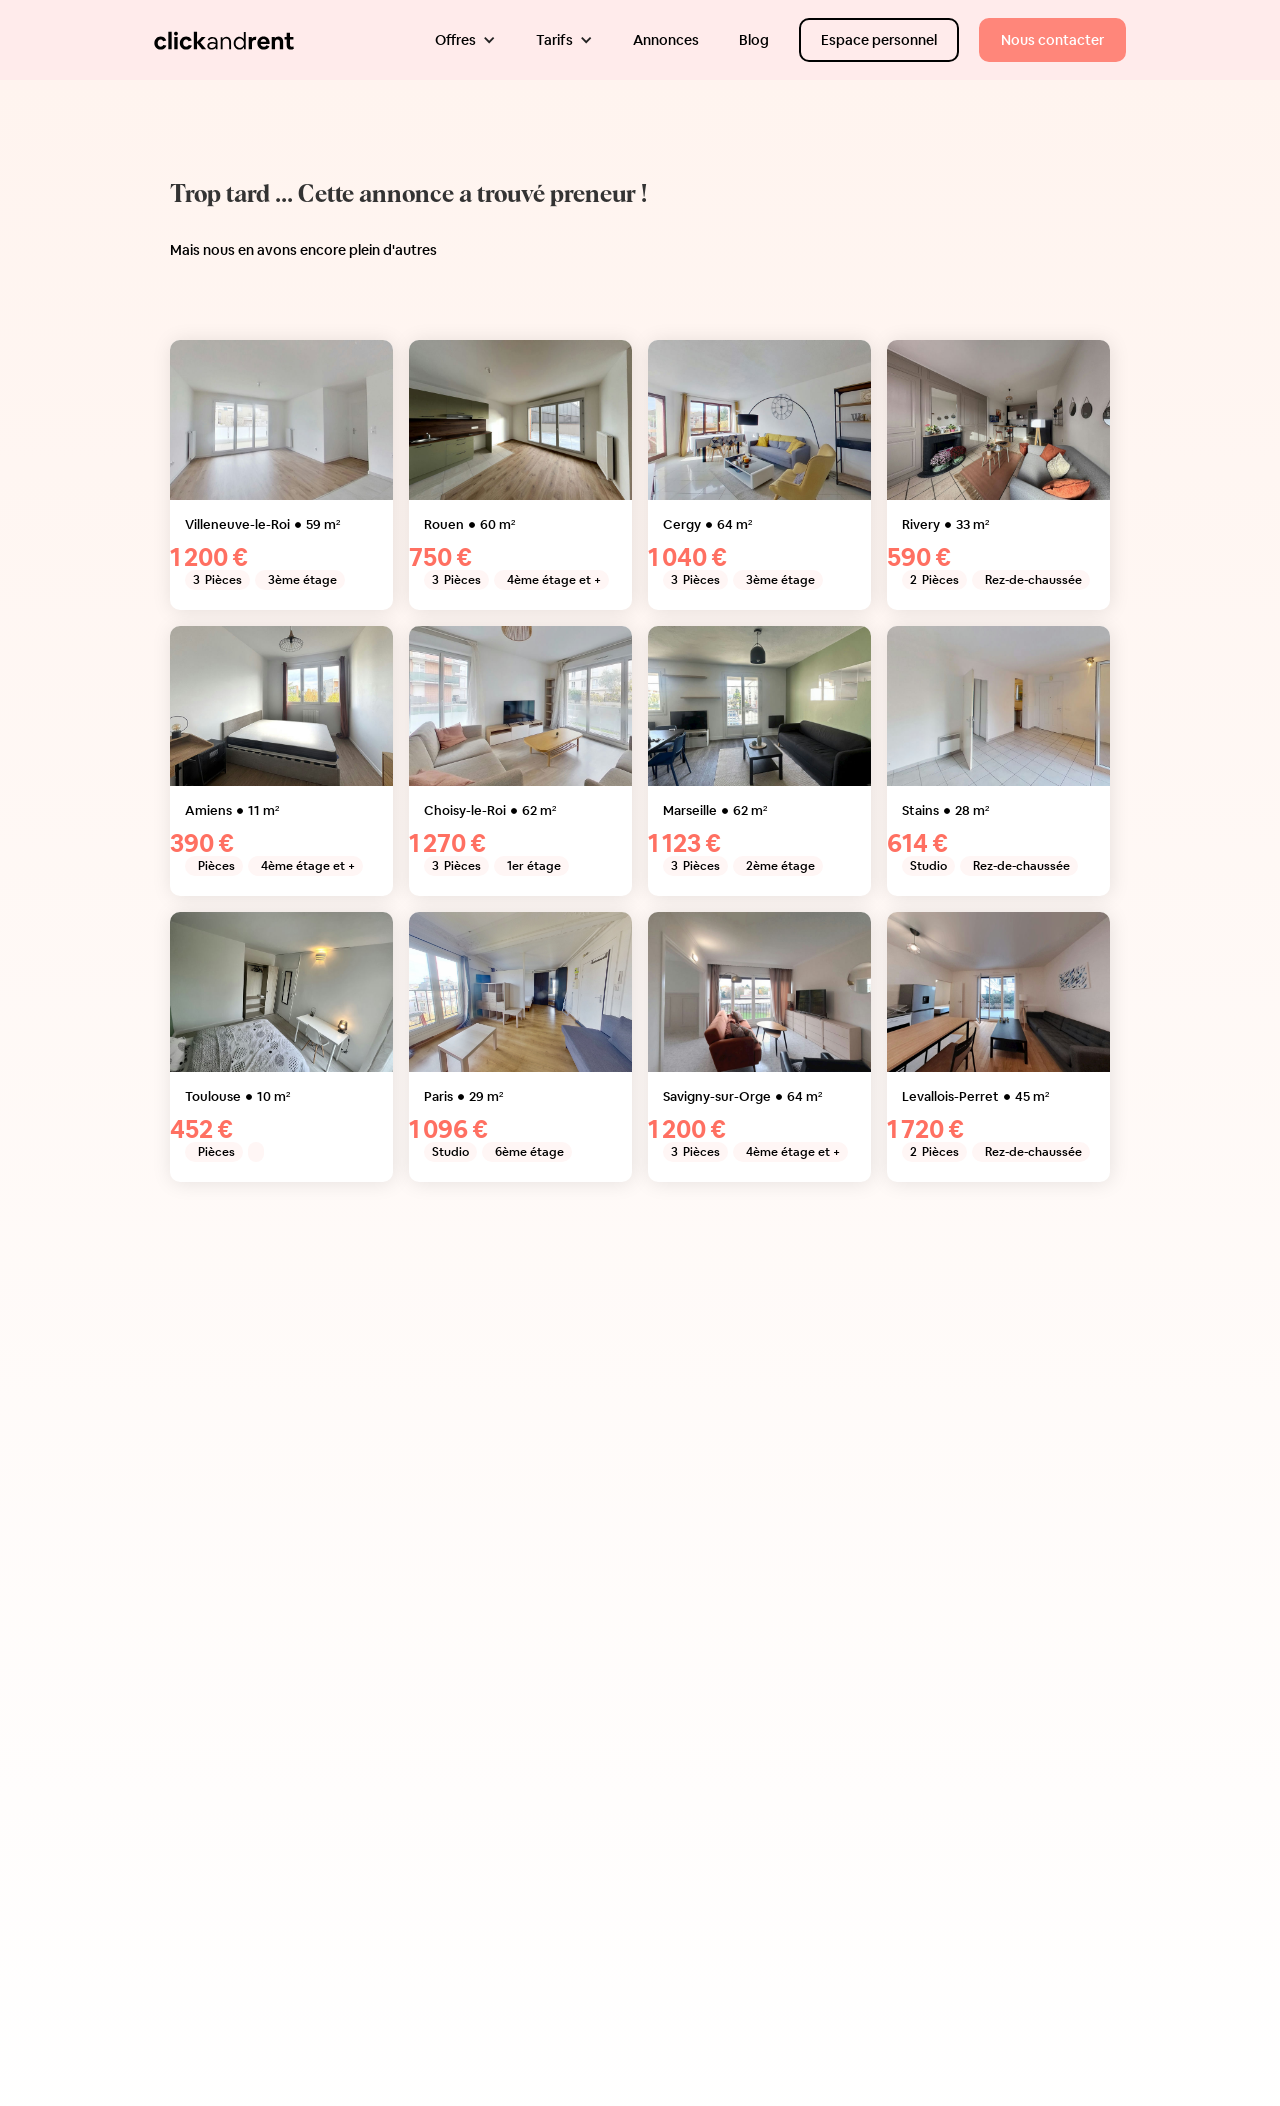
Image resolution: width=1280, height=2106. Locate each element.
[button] (465, 40)
